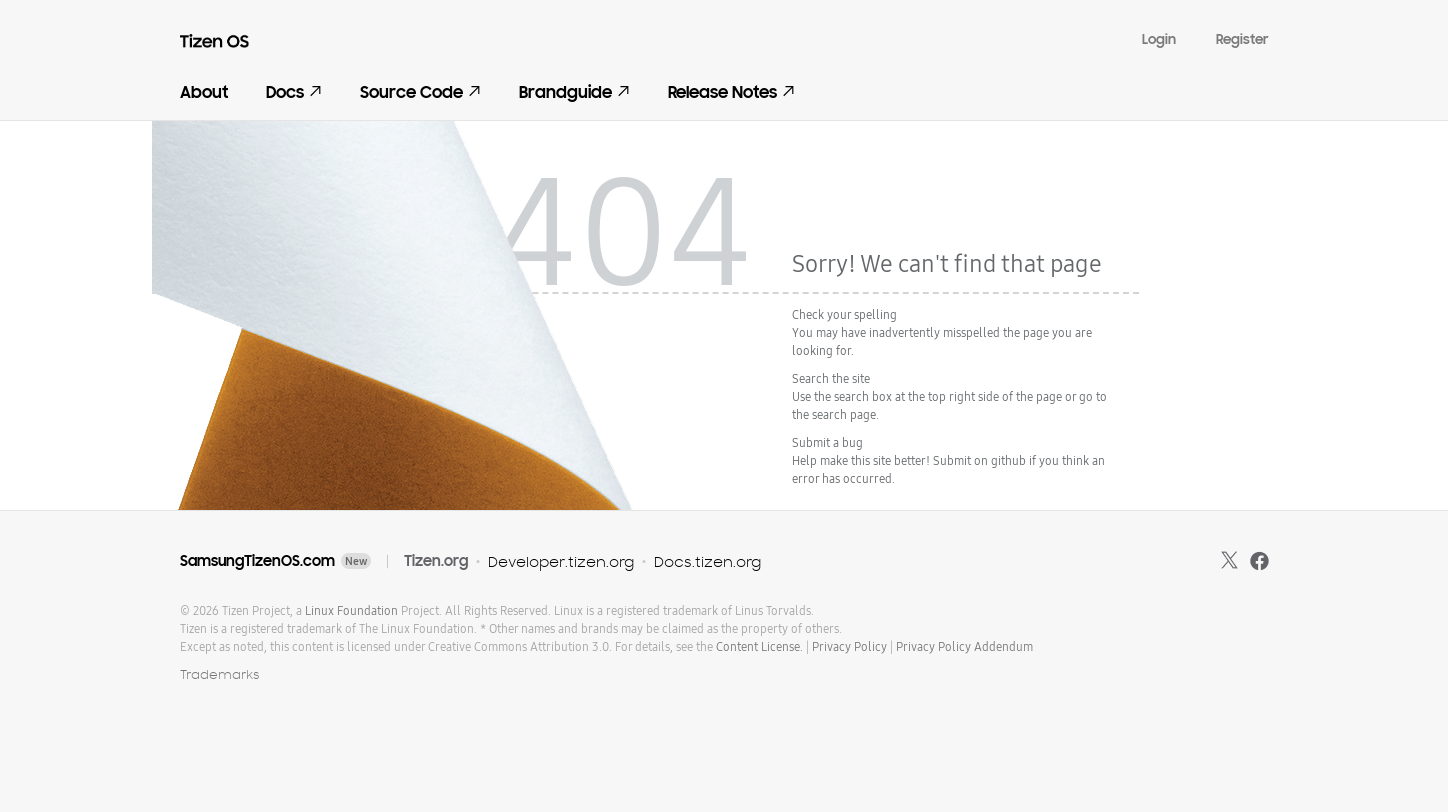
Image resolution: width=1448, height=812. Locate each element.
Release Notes (731, 92)
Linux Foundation (351, 611)
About (204, 92)
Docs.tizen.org (707, 561)
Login (1159, 39)
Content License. (759, 647)
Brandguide (574, 92)
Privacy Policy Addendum (964, 647)
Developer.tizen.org (561, 561)
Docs (294, 92)
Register (1242, 39)
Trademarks (220, 674)
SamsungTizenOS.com (257, 561)
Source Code (420, 92)
